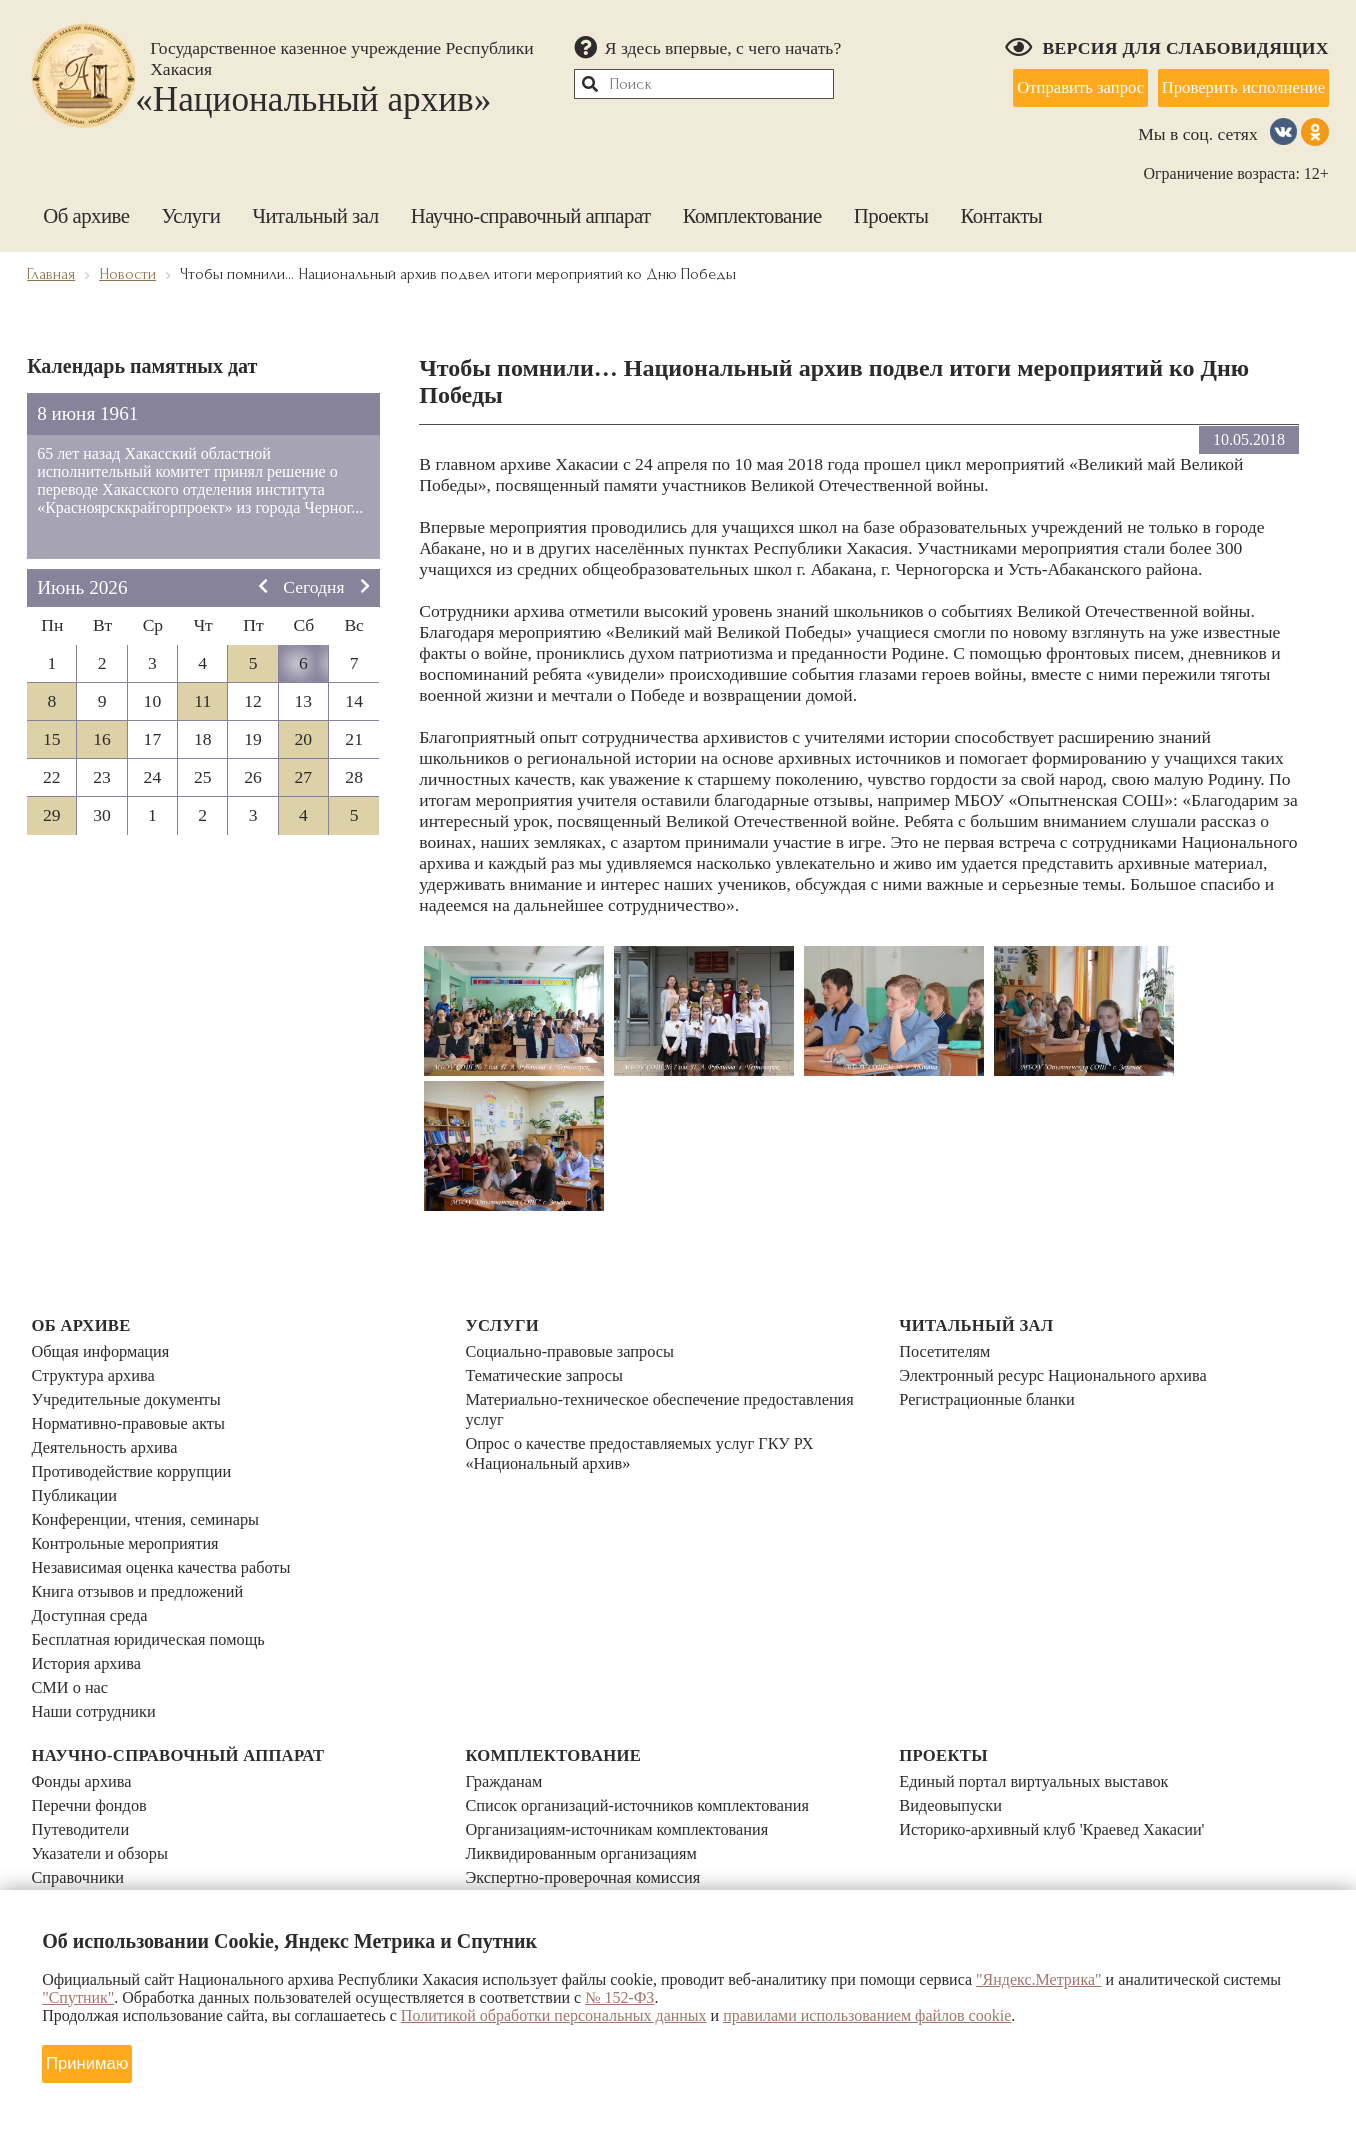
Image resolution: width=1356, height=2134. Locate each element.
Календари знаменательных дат (148, 1883)
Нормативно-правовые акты (135, 1411)
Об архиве (86, 205)
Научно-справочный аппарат (531, 205)
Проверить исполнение (1233, 84)
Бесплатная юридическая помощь (157, 1600)
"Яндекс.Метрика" (1039, 1977)
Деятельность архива (110, 1432)
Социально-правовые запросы (577, 1348)
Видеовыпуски (954, 1757)
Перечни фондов (93, 1757)
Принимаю (94, 2058)
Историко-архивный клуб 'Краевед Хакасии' (1064, 1778)
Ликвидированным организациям (590, 1799)
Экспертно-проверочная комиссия (592, 1820)
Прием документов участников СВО (600, 1841)
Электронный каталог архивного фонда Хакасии (212, 1862)
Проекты (891, 205)
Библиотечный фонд (107, 1841)
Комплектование (752, 205)
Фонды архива (85, 1736)
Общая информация (105, 1348)
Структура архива (97, 1369)
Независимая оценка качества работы (171, 1537)
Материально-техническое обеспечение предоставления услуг (674, 1400)
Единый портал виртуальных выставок (1044, 1736)
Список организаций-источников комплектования (650, 1757)
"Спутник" (78, 1995)
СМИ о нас (72, 1642)
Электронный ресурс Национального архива (1065, 1369)
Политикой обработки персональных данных (554, 2013)
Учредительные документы (133, 1390)
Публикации (77, 1474)
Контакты (1001, 205)
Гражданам (506, 1736)
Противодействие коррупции (139, 1453)
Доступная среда (93, 1579)
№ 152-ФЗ (619, 1995)
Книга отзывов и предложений (145, 1558)
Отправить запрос (1052, 84)
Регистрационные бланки (993, 1390)
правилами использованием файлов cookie (867, 2013)
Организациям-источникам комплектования (628, 1778)
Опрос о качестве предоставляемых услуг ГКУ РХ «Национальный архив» (653, 1442)
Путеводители (84, 1778)
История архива (90, 1621)
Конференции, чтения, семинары (154, 1495)
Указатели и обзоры (104, 1799)
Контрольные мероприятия (132, 1516)
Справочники (81, 1820)
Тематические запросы (550, 1369)
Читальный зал (315, 205)
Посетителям (948, 1348)
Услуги (191, 205)
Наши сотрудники (98, 1663)
